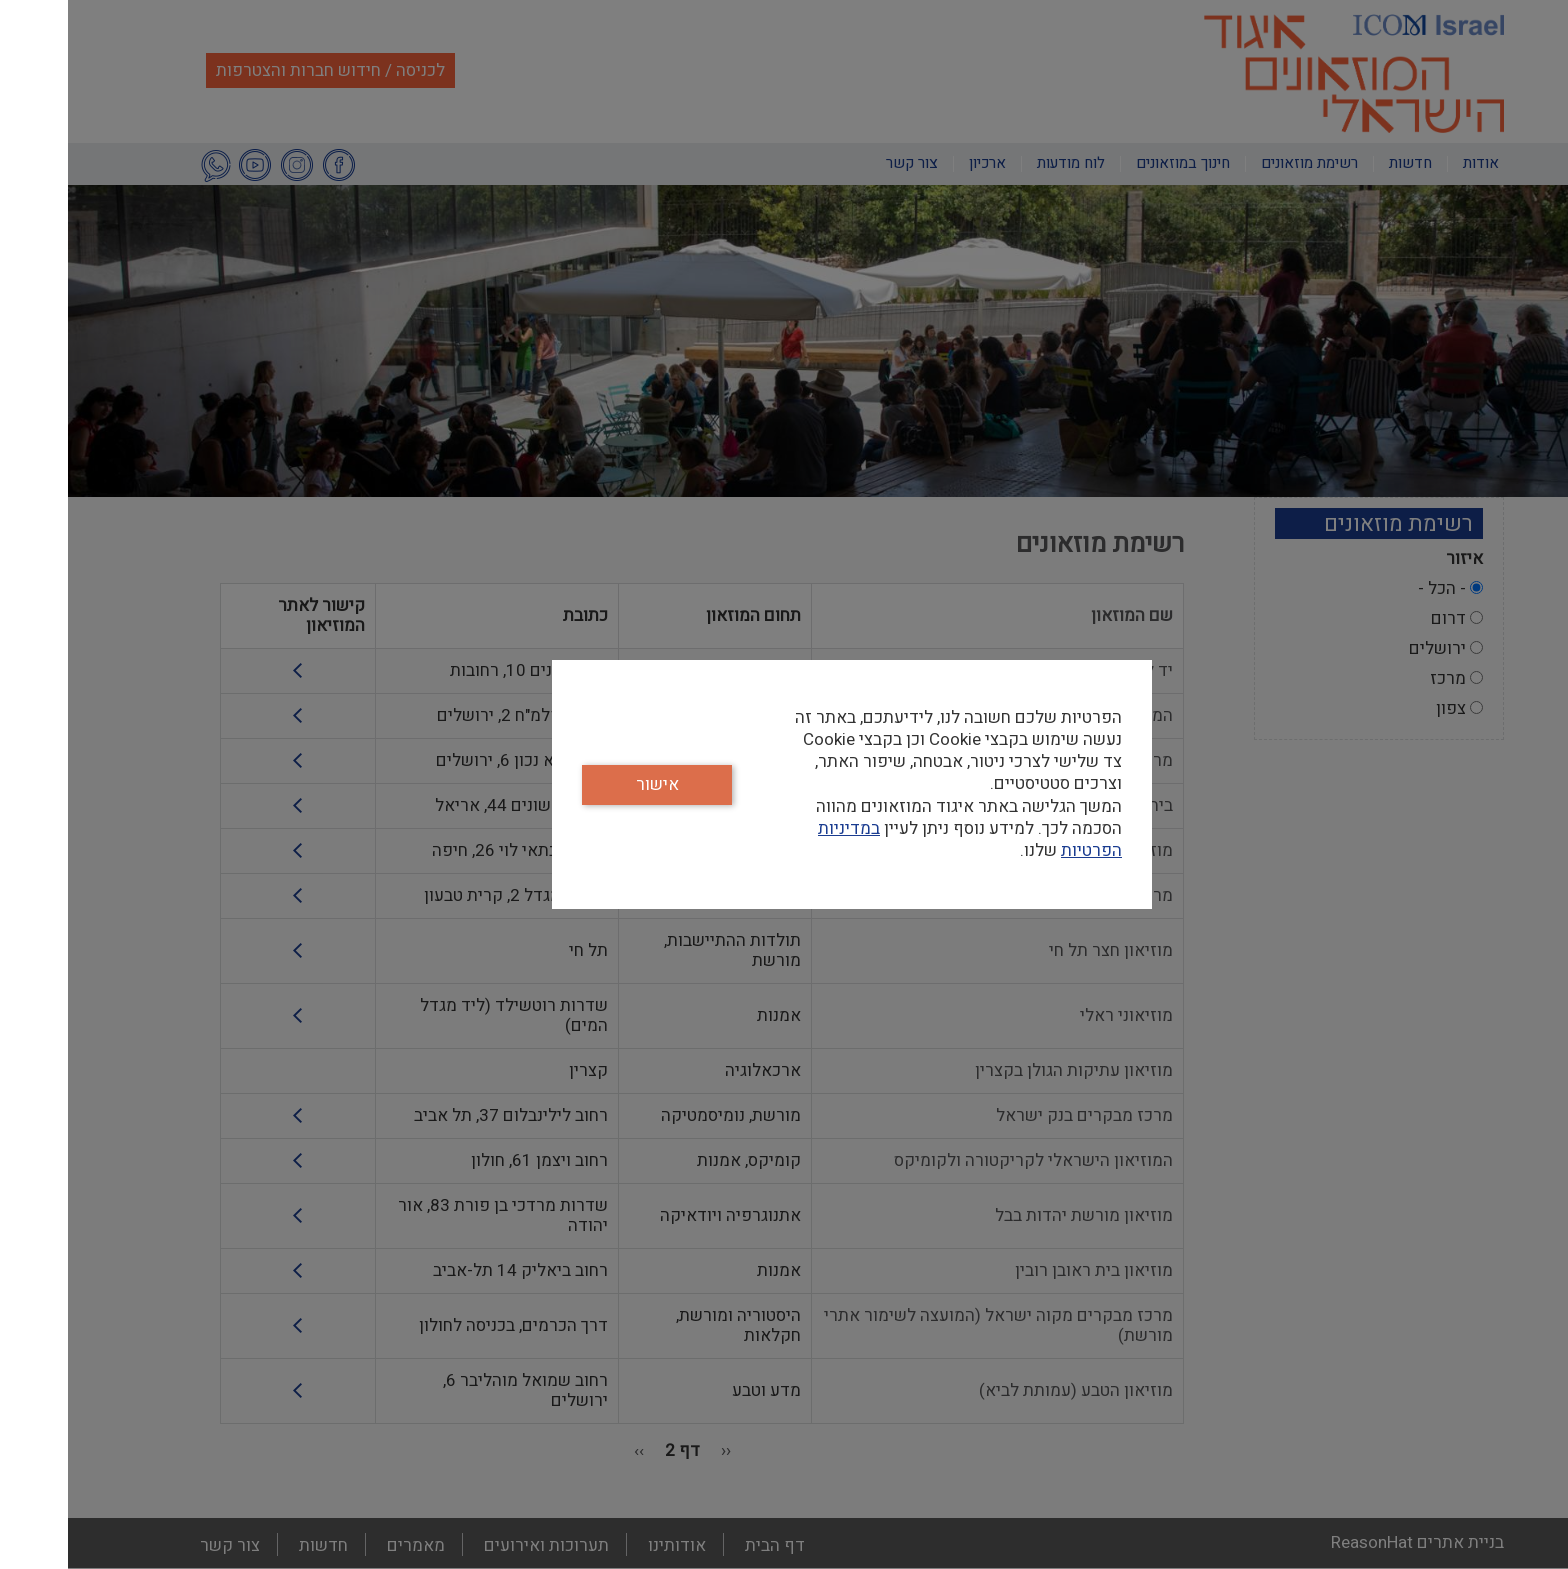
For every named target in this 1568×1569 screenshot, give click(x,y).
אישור (589, 784)
